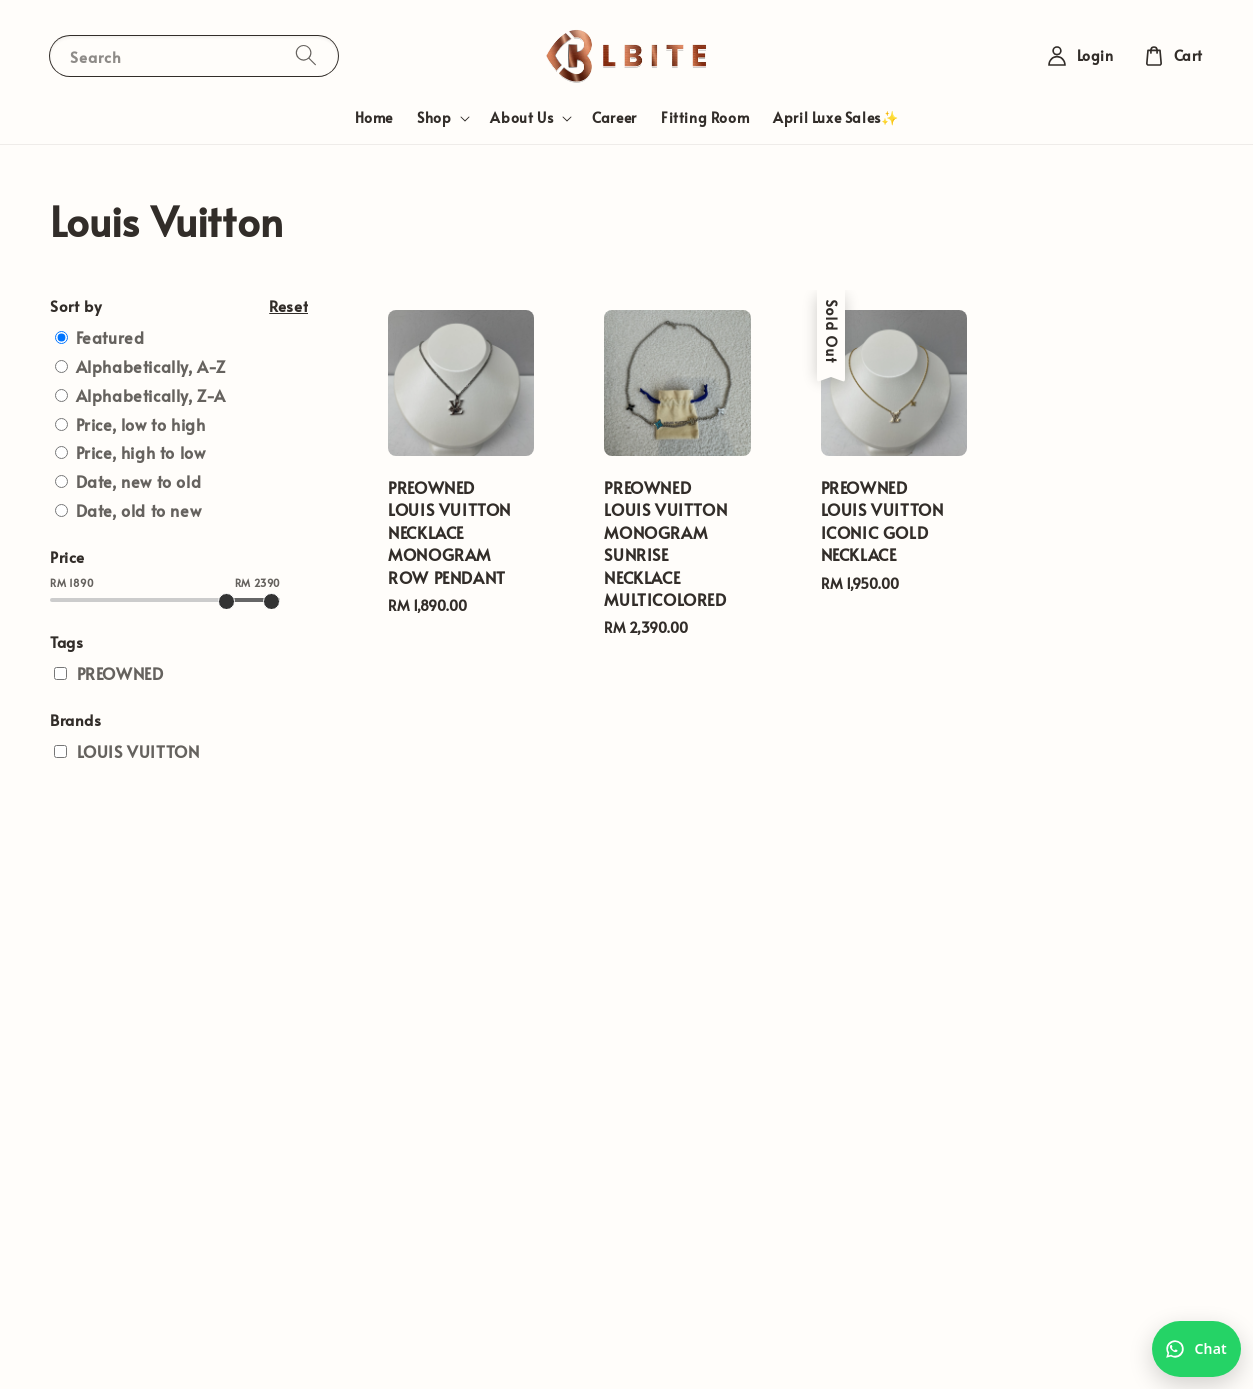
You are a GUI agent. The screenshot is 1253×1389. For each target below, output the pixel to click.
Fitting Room (705, 117)
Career (614, 117)
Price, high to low (141, 452)
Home (374, 117)
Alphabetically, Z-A (151, 395)
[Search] (306, 55)
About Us (521, 118)
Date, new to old (139, 481)
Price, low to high (141, 424)
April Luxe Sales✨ (835, 117)
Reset (288, 306)
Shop (434, 118)
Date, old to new (139, 510)
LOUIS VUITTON (138, 751)
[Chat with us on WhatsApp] (1196, 1349)
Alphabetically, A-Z (151, 366)
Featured (110, 337)
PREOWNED (120, 673)
